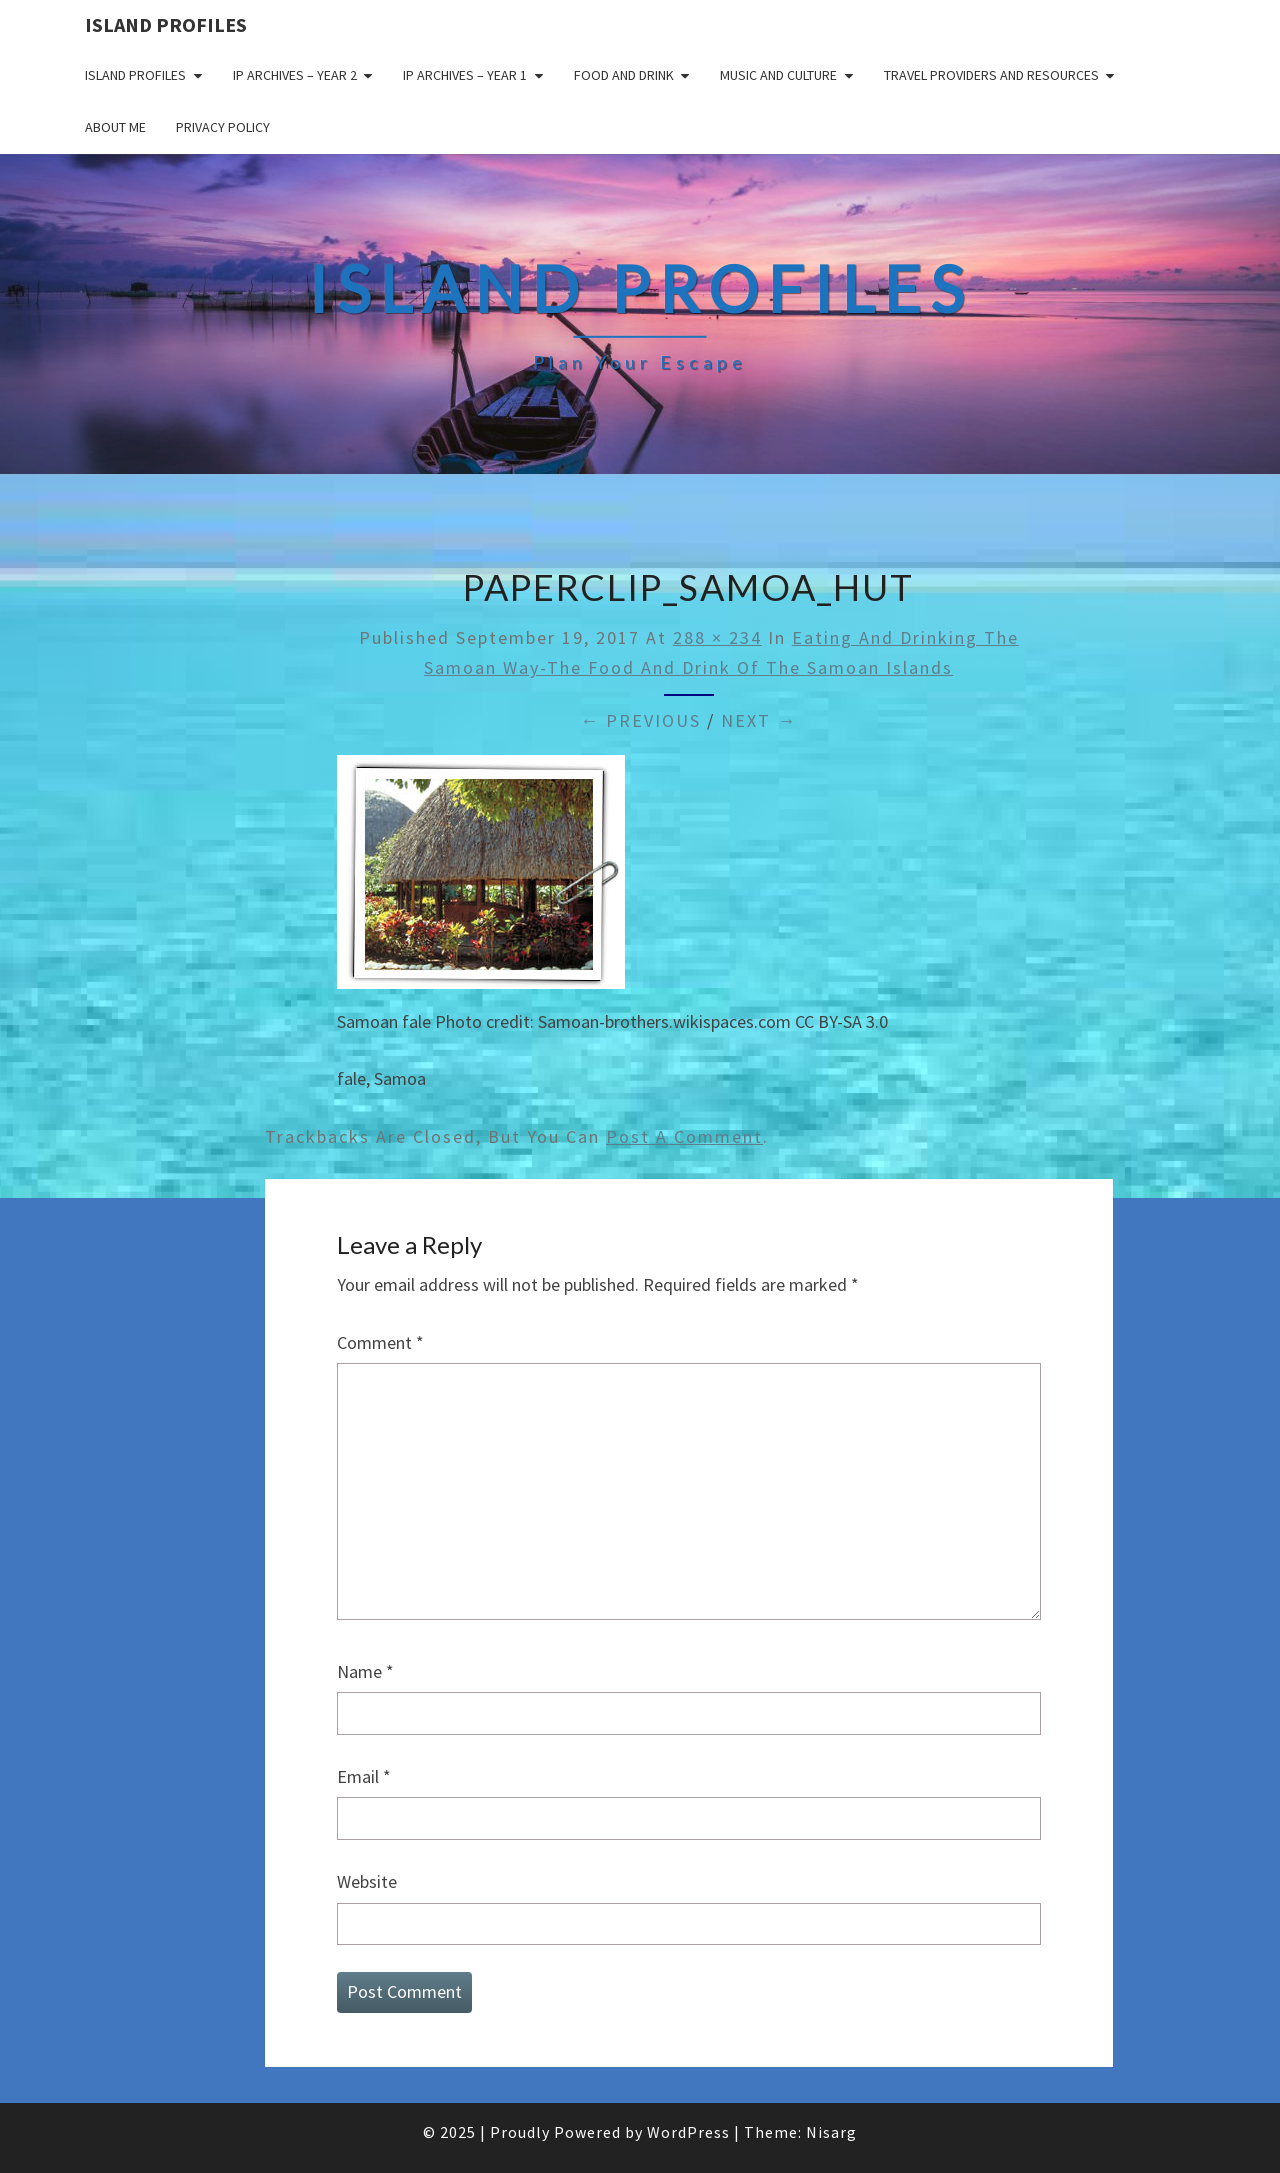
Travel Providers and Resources (991, 75)
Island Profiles (166, 24)
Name (365, 1671)
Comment (380, 1342)
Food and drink (624, 75)
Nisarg (831, 2132)
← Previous (640, 720)
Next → (759, 720)
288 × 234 (717, 637)
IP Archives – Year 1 (465, 75)
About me (115, 127)
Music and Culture (778, 75)
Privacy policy (223, 127)
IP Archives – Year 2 (295, 75)
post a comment (684, 1136)
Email (364, 1776)
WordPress (688, 2132)
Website (367, 1881)
